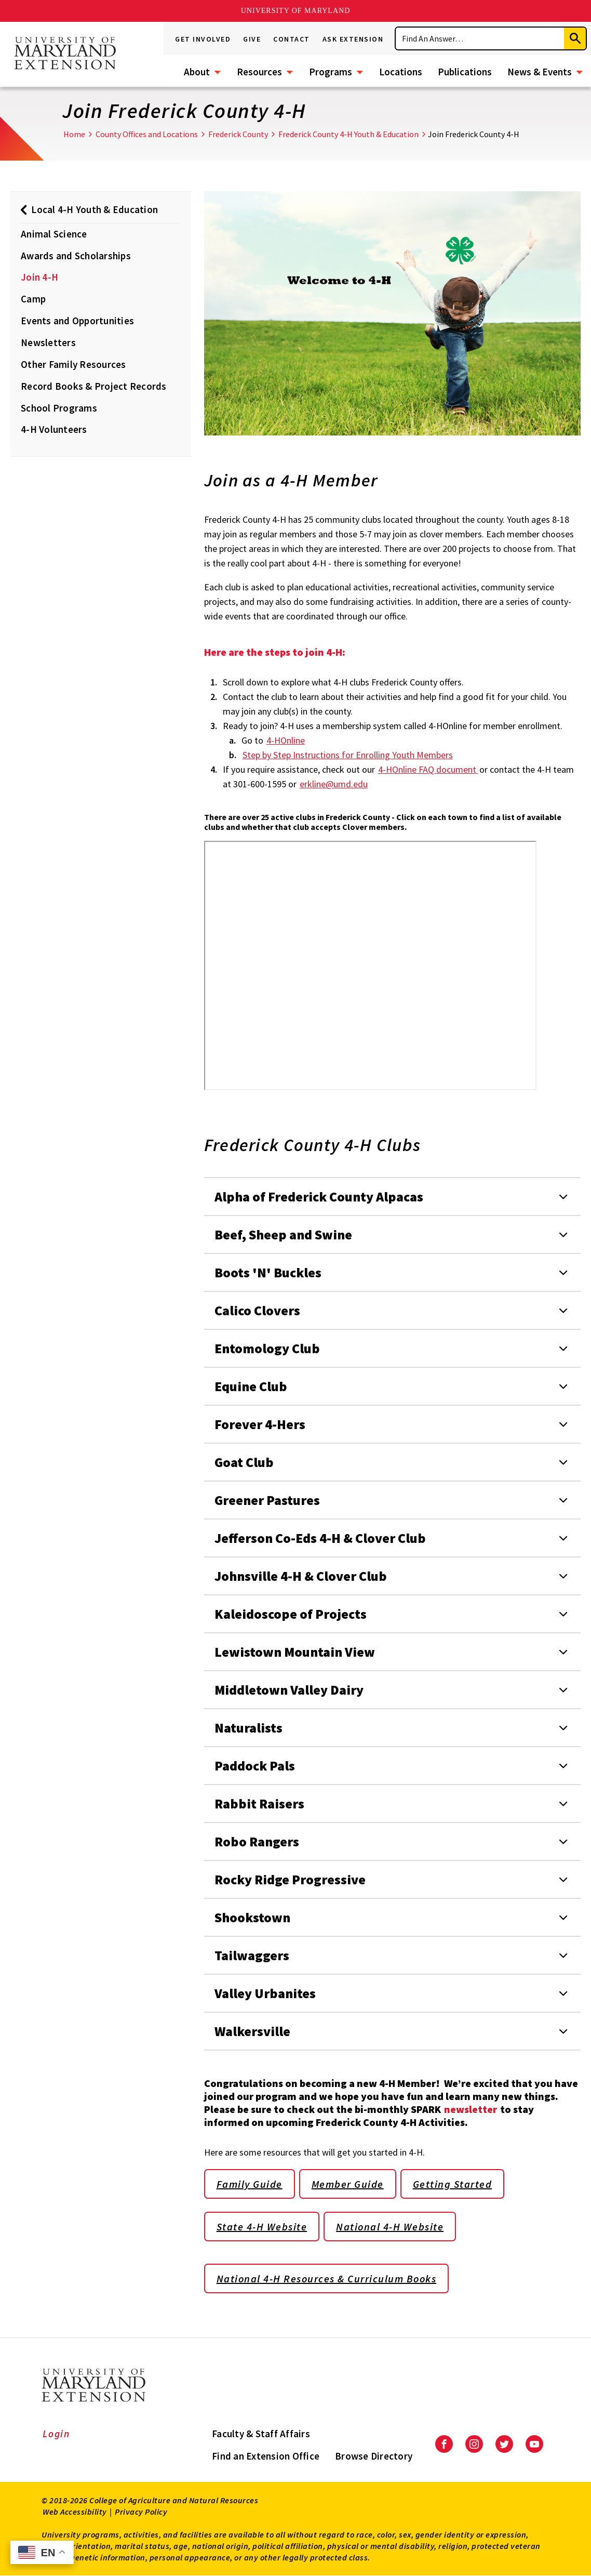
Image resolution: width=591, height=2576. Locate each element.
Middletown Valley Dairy (289, 1689)
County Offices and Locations (147, 134)
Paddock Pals (254, 1765)
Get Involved (203, 39)
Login (56, 2433)
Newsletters (48, 342)
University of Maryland (296, 11)
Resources (259, 71)
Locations (400, 71)
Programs (330, 71)
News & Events (539, 71)
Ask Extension (353, 39)
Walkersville (252, 2031)
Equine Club (250, 1386)
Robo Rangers (256, 1841)
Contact (291, 39)
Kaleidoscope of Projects (290, 1613)
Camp (33, 299)
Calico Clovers (257, 1310)
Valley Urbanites (265, 1993)
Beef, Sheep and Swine (283, 1234)
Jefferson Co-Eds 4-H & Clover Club (320, 1538)
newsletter (471, 2109)
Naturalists (248, 1727)
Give (252, 39)
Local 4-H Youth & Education (94, 209)
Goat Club (244, 1462)
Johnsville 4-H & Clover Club (300, 1575)
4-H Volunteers (54, 429)
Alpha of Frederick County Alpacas (318, 1196)
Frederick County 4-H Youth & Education (348, 134)
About (197, 71)
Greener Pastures (267, 1500)
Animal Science (54, 234)
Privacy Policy (141, 2511)
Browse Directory (373, 2456)
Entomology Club (267, 1348)
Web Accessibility (75, 2511)
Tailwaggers (251, 1955)
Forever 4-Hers (259, 1424)
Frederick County (238, 134)
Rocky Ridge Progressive (290, 1879)
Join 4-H (39, 277)
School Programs (59, 408)
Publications (465, 71)
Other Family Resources (73, 364)
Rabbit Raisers (259, 1803)
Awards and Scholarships (76, 255)
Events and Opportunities (77, 320)
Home (74, 134)
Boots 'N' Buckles (267, 1272)
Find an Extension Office (265, 2456)
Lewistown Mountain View (294, 1651)
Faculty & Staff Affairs (261, 2433)
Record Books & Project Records (94, 386)
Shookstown (252, 1917)
